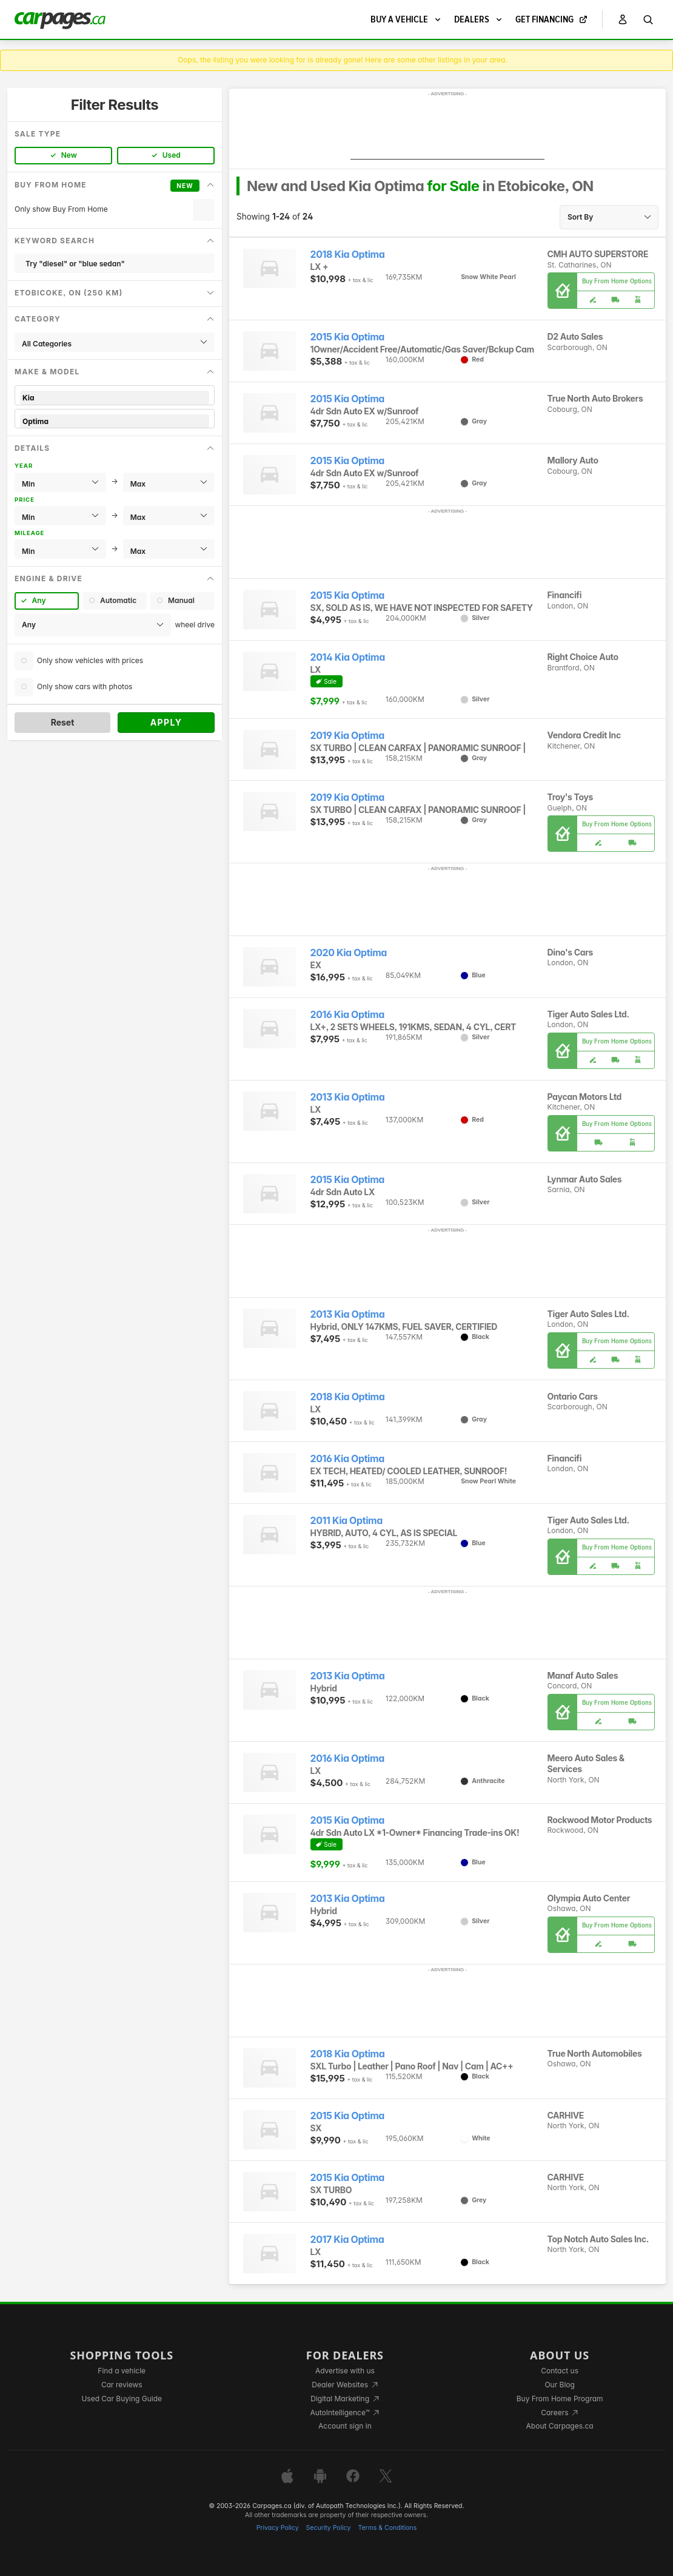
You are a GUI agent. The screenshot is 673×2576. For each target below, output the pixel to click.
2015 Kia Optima (347, 337)
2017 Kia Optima (347, 2239)
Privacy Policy (277, 2528)
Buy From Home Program (560, 2398)
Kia (114, 398)
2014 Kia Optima (347, 657)
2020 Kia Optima (348, 953)
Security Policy (328, 2528)
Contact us (559, 2370)
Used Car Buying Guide (121, 2398)
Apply (166, 722)
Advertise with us (345, 2370)
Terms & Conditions (387, 2528)
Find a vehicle (122, 2370)
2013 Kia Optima (347, 1097)
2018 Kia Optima (347, 254)
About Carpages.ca (560, 2425)
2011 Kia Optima (346, 1520)
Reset (63, 722)
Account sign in (345, 2425)
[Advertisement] (447, 129)
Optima (114, 421)
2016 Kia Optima (347, 1014)
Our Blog (559, 2384)
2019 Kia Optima (347, 735)
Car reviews (121, 2384)
